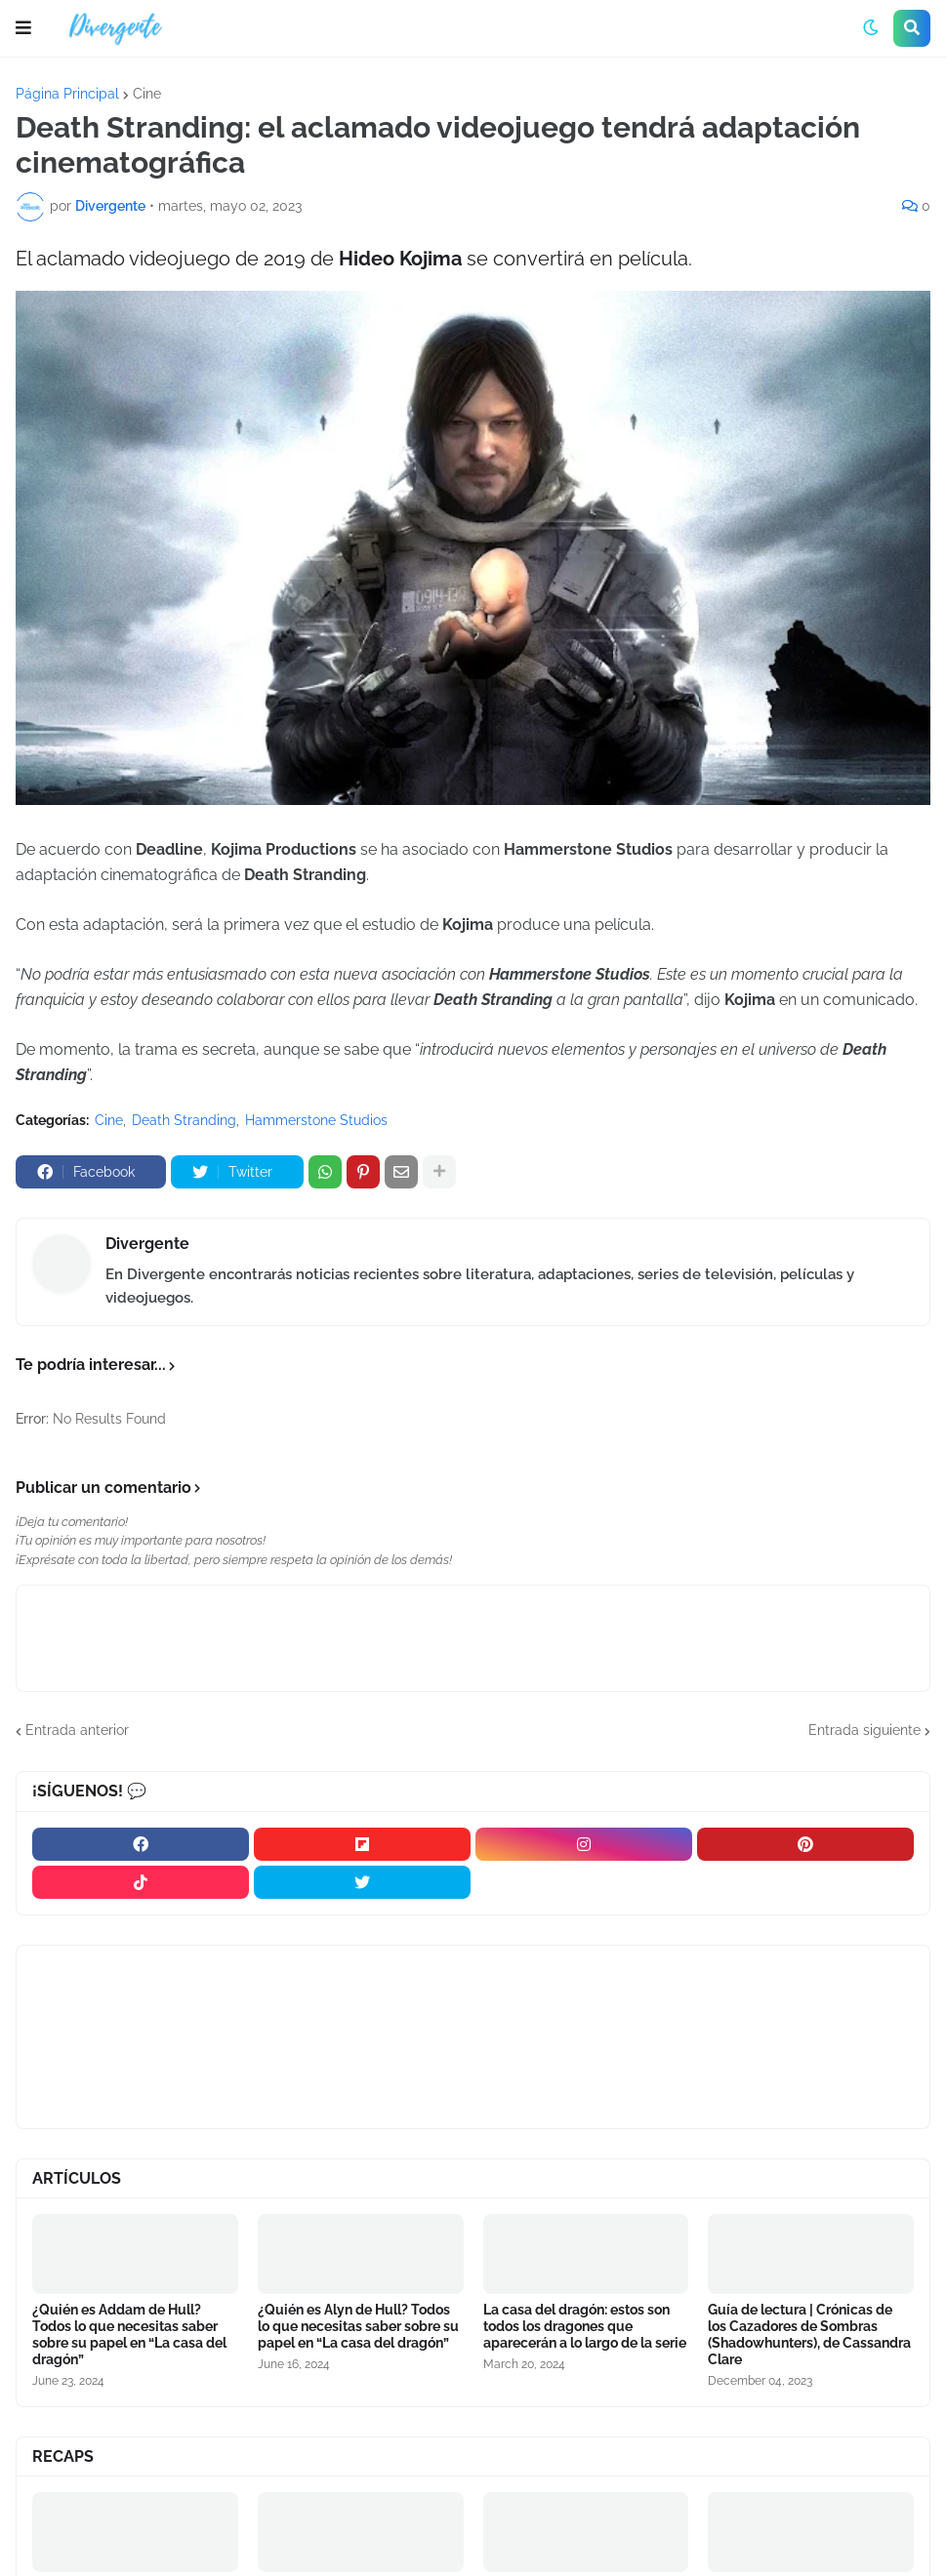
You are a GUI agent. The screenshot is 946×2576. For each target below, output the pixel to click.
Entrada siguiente (864, 1730)
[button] (23, 28)
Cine (147, 94)
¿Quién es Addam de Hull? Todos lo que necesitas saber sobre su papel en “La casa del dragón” (129, 2334)
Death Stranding (184, 1120)
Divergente (147, 1243)
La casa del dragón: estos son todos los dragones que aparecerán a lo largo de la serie (584, 2326)
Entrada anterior (77, 1730)
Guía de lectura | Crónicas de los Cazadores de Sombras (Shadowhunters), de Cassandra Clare (809, 2334)
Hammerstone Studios (316, 1120)
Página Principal (67, 94)
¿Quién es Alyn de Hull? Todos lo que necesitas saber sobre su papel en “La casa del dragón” (358, 2326)
